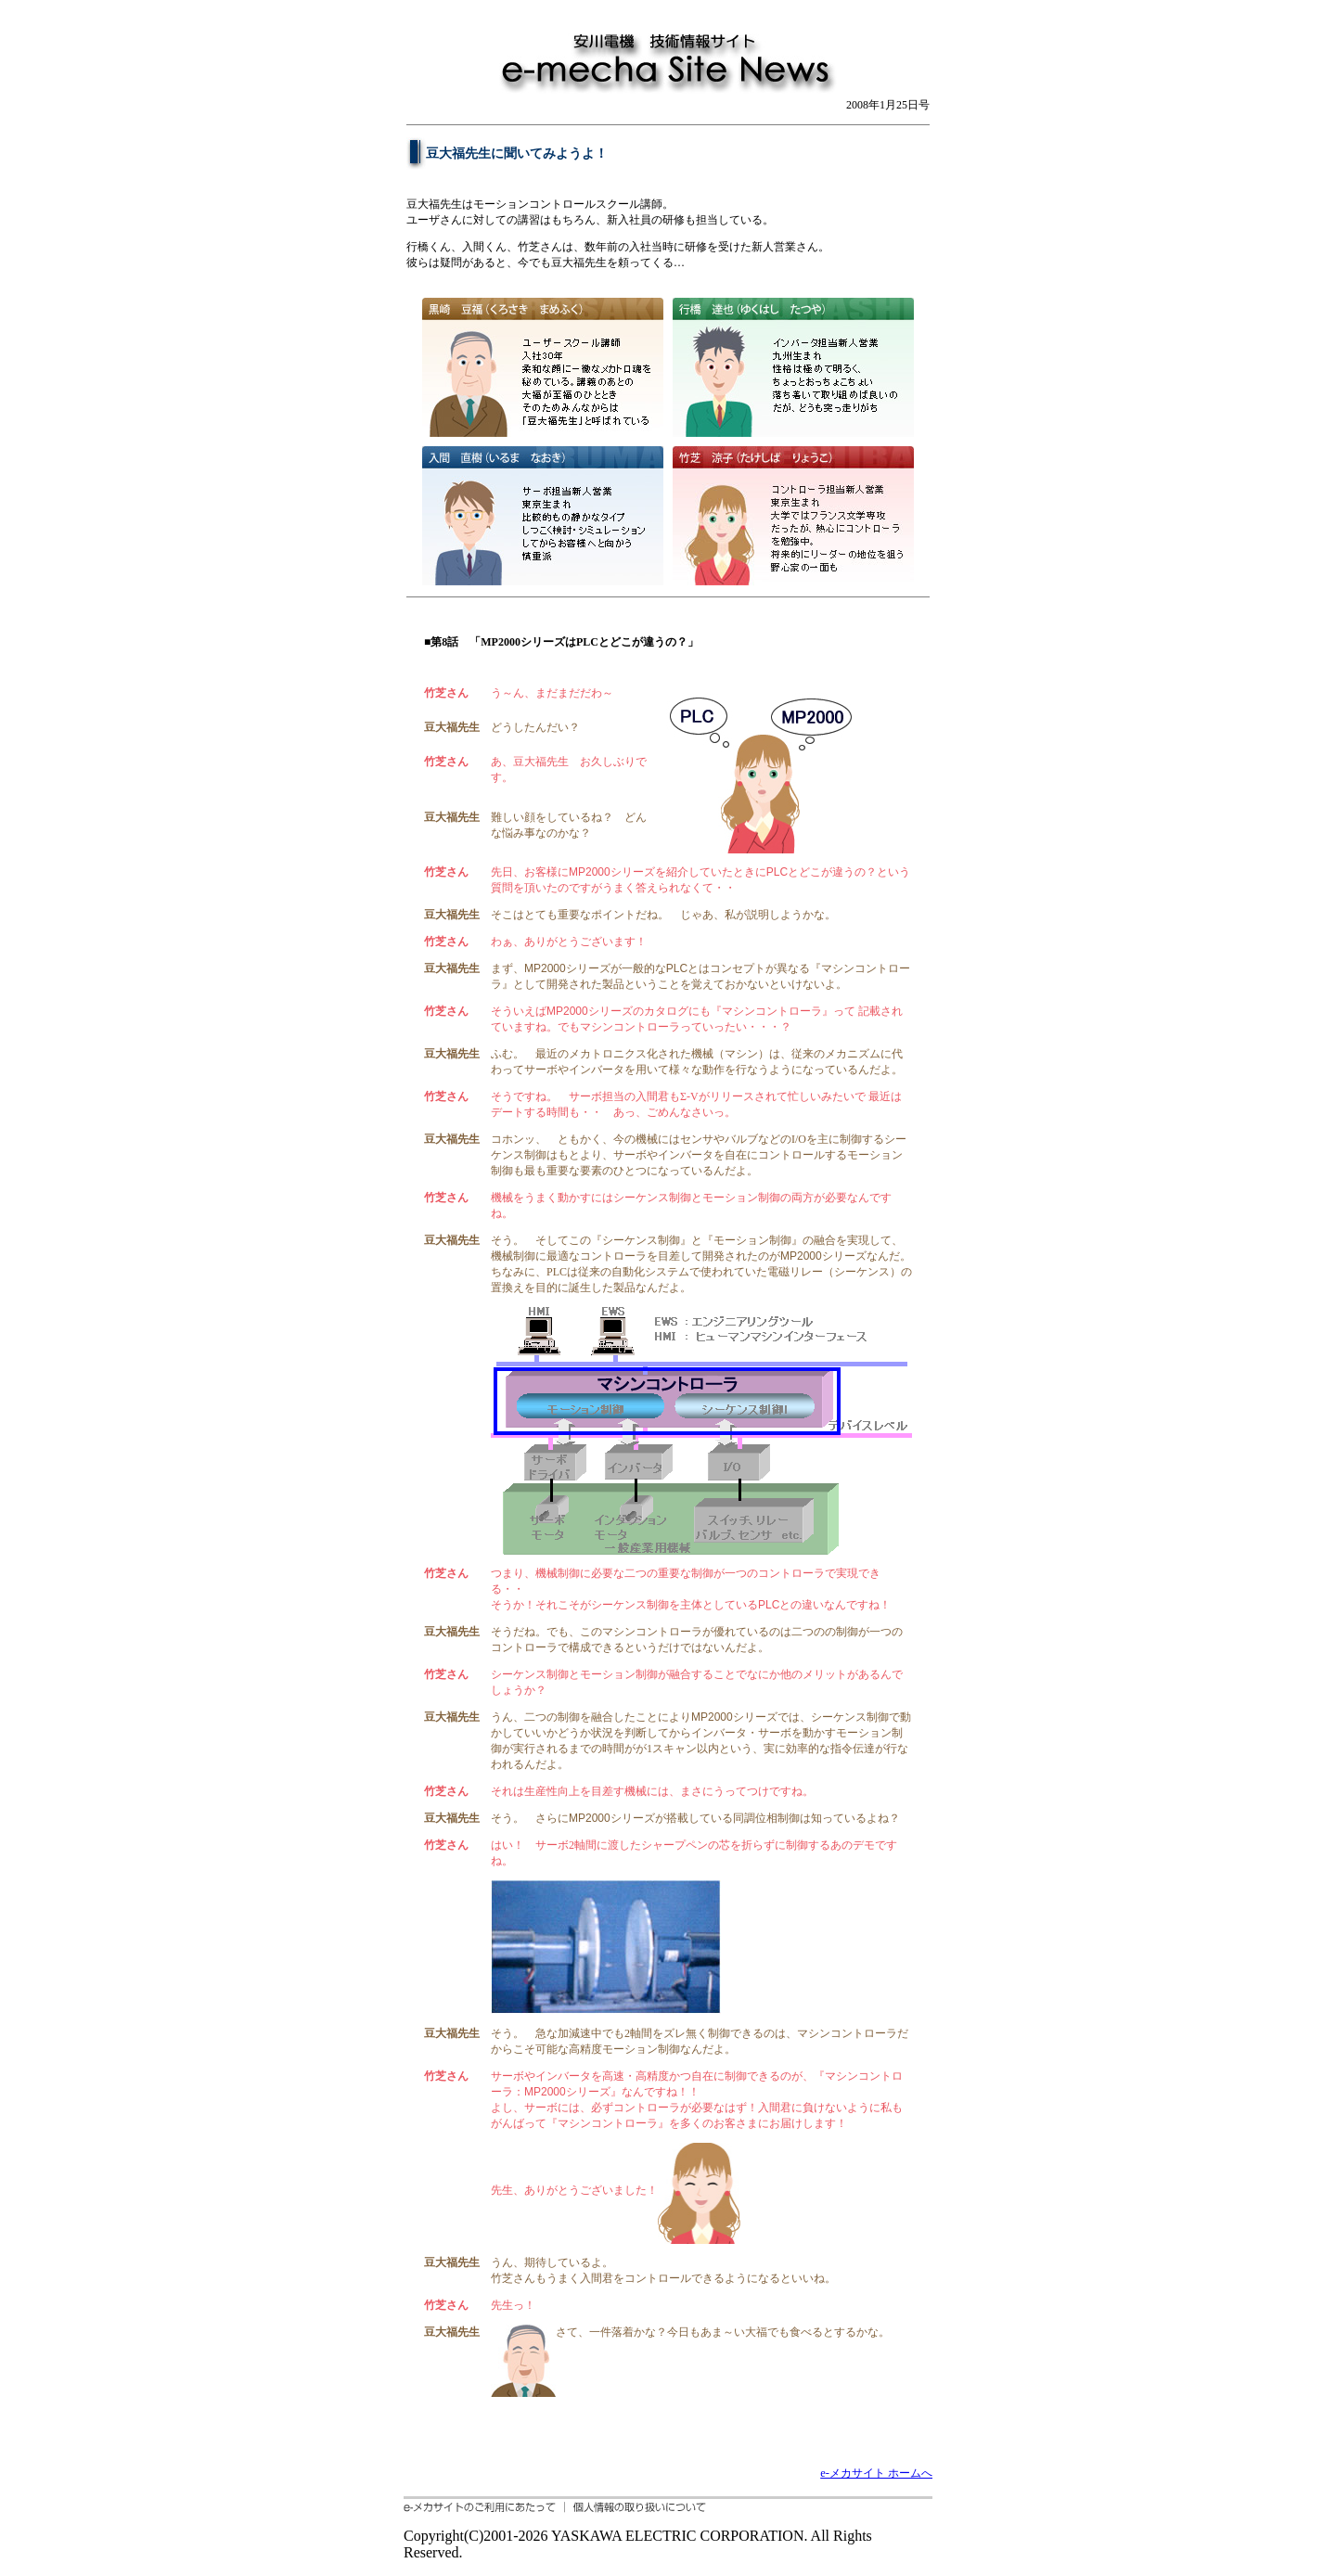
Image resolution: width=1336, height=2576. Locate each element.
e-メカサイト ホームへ (876, 2473)
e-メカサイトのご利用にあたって (484, 2507)
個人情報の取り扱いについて (635, 2507)
